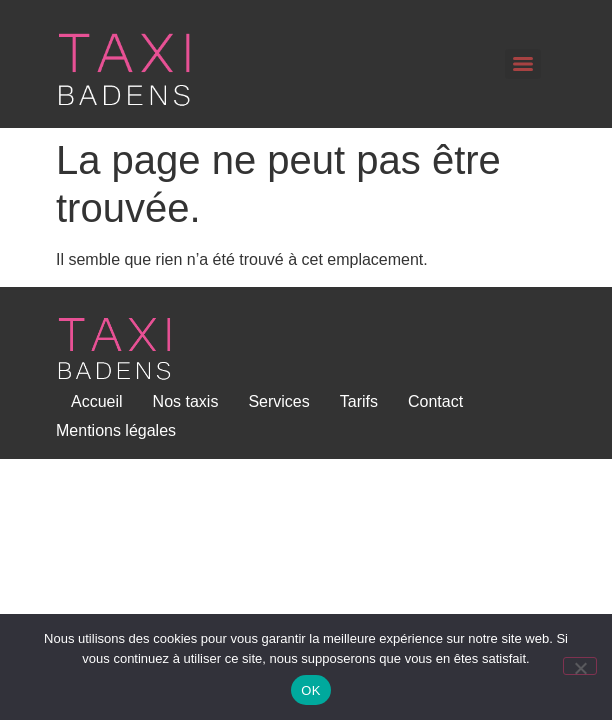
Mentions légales (116, 430)
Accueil (97, 401)
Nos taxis (186, 401)
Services (278, 401)
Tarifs (359, 401)
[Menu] (523, 64)
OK (310, 690)
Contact (435, 401)
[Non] (580, 666)
